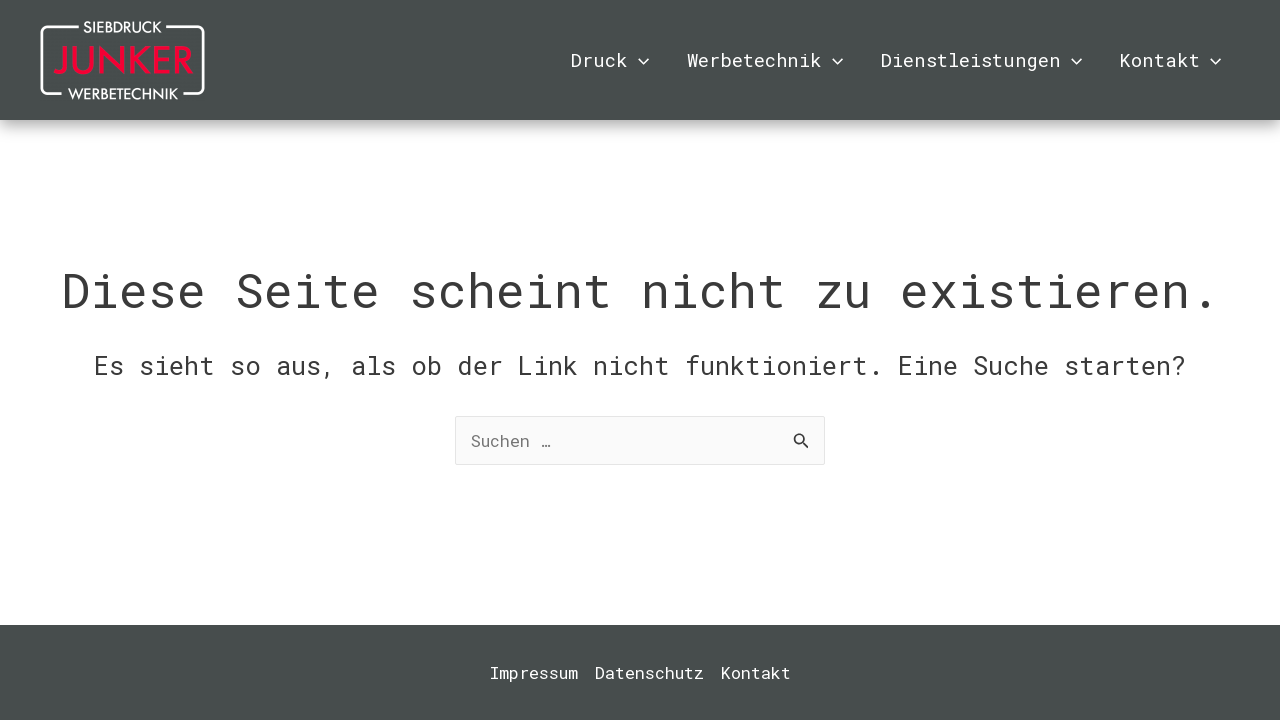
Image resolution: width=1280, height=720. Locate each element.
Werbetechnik (765, 60)
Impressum (534, 672)
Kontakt (1170, 60)
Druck (610, 60)
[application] (638, 60)
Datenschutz (649, 672)
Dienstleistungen (981, 60)
